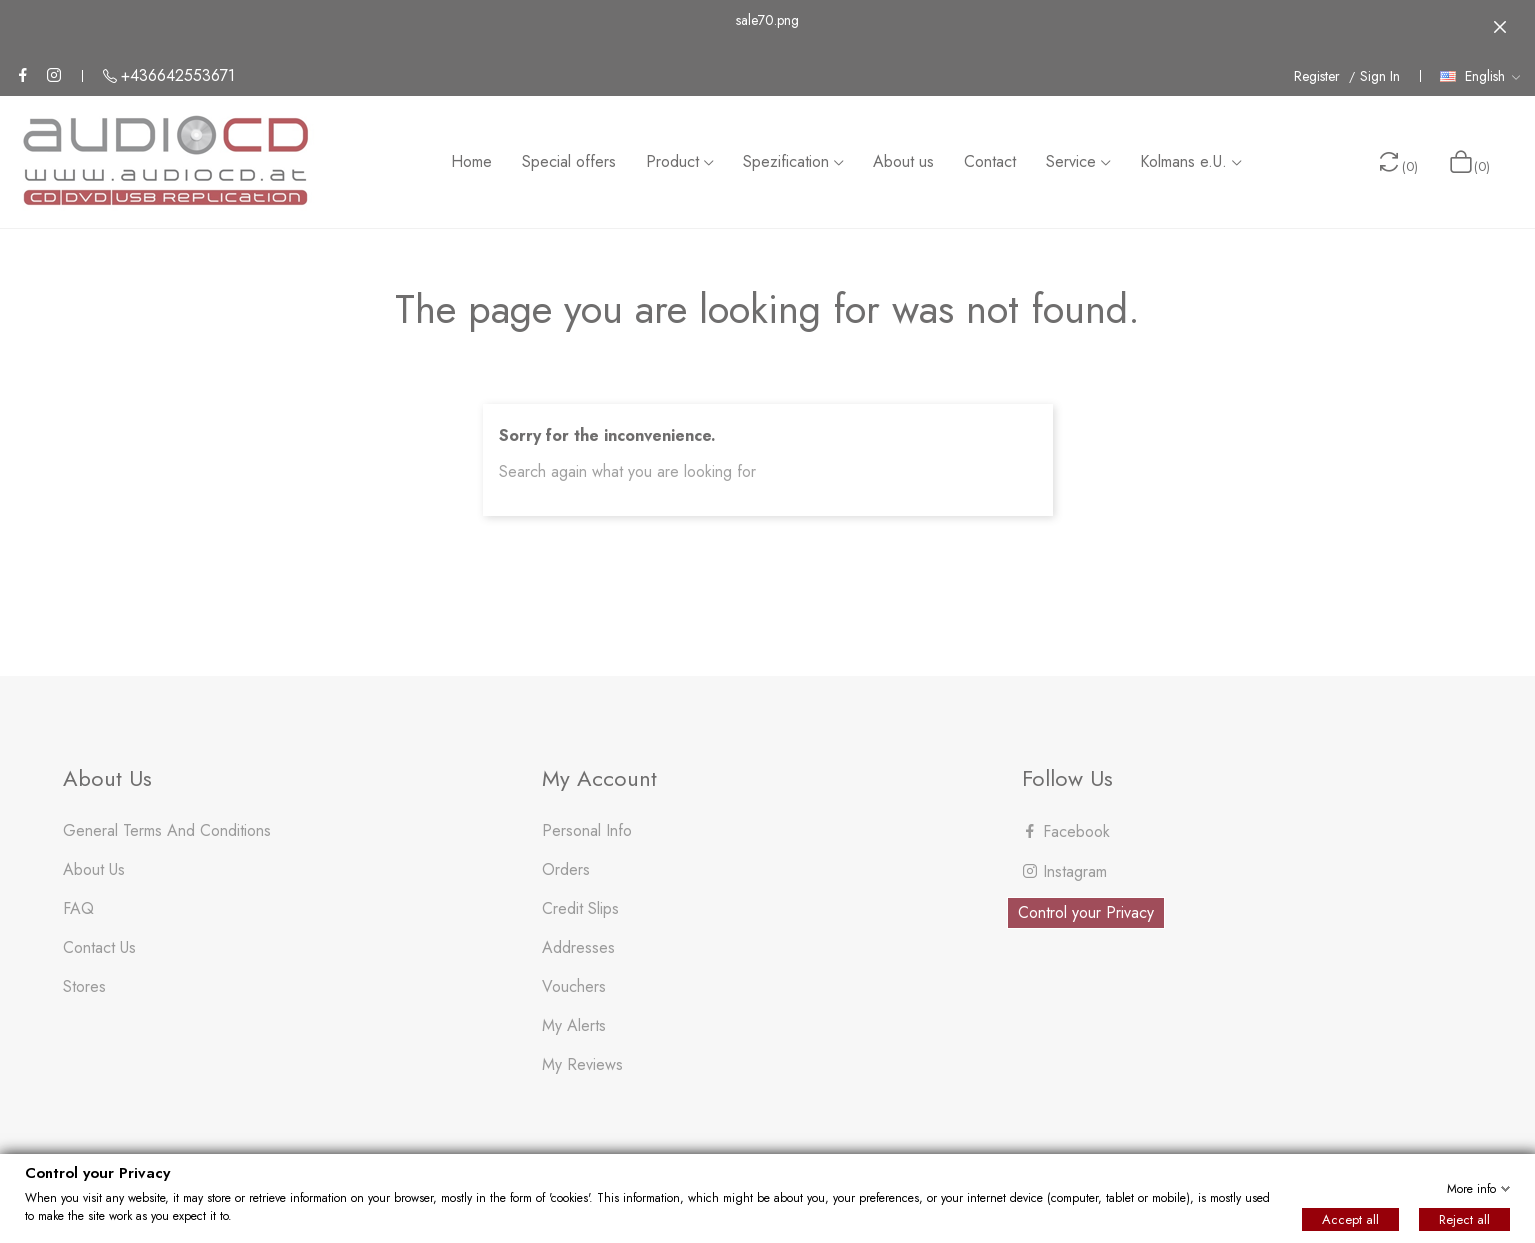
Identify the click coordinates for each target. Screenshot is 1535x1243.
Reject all (1464, 1219)
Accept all (1350, 1219)
